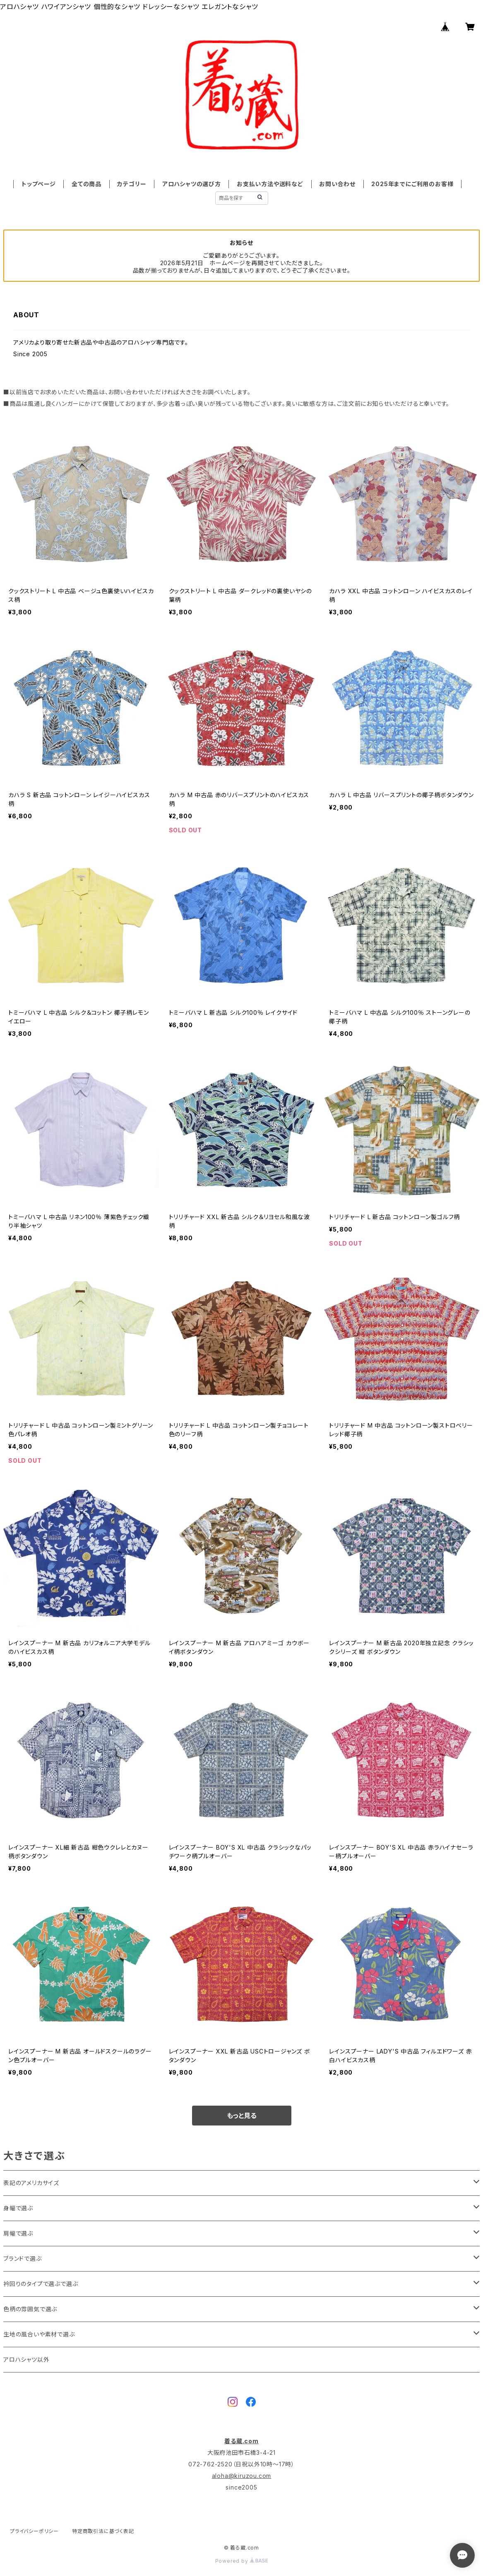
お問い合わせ (337, 183)
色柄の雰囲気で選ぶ (30, 2308)
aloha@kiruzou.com (242, 2475)
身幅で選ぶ (18, 2208)
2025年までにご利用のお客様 (412, 183)
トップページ (39, 183)
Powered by (241, 2561)
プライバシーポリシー (34, 2531)
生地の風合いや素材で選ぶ (39, 2334)
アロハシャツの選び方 (191, 183)
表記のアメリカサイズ (31, 2182)
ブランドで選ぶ (22, 2258)
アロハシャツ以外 (26, 2359)
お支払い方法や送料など (270, 183)
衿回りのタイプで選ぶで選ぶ (40, 2283)
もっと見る (242, 2115)
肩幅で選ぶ (18, 2233)
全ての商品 (86, 183)
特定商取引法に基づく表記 (103, 2531)
